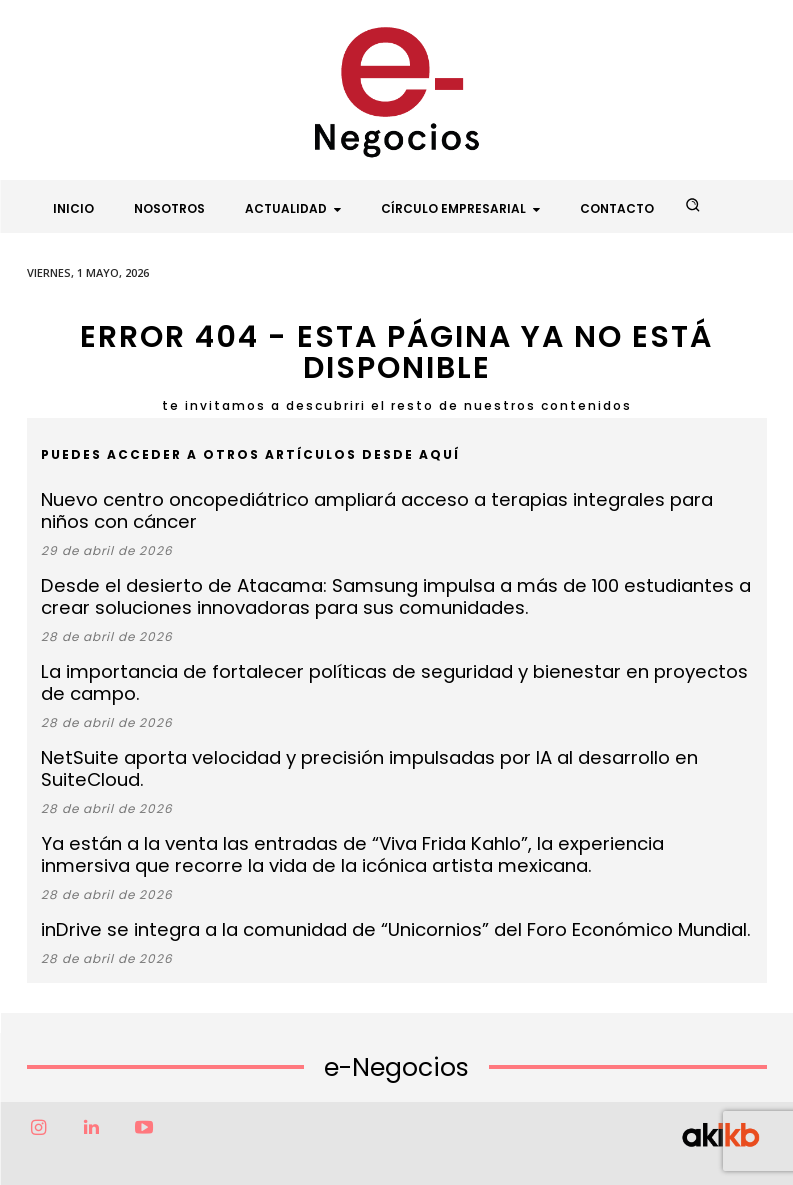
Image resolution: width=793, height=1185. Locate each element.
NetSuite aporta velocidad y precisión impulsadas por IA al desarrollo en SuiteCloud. (368, 720)
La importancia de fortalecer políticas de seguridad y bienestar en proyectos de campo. (388, 659)
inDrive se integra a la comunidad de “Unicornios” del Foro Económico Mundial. (346, 861)
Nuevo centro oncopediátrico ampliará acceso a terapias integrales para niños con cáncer (369, 508)
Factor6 (354, 1152)
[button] (692, 205)
